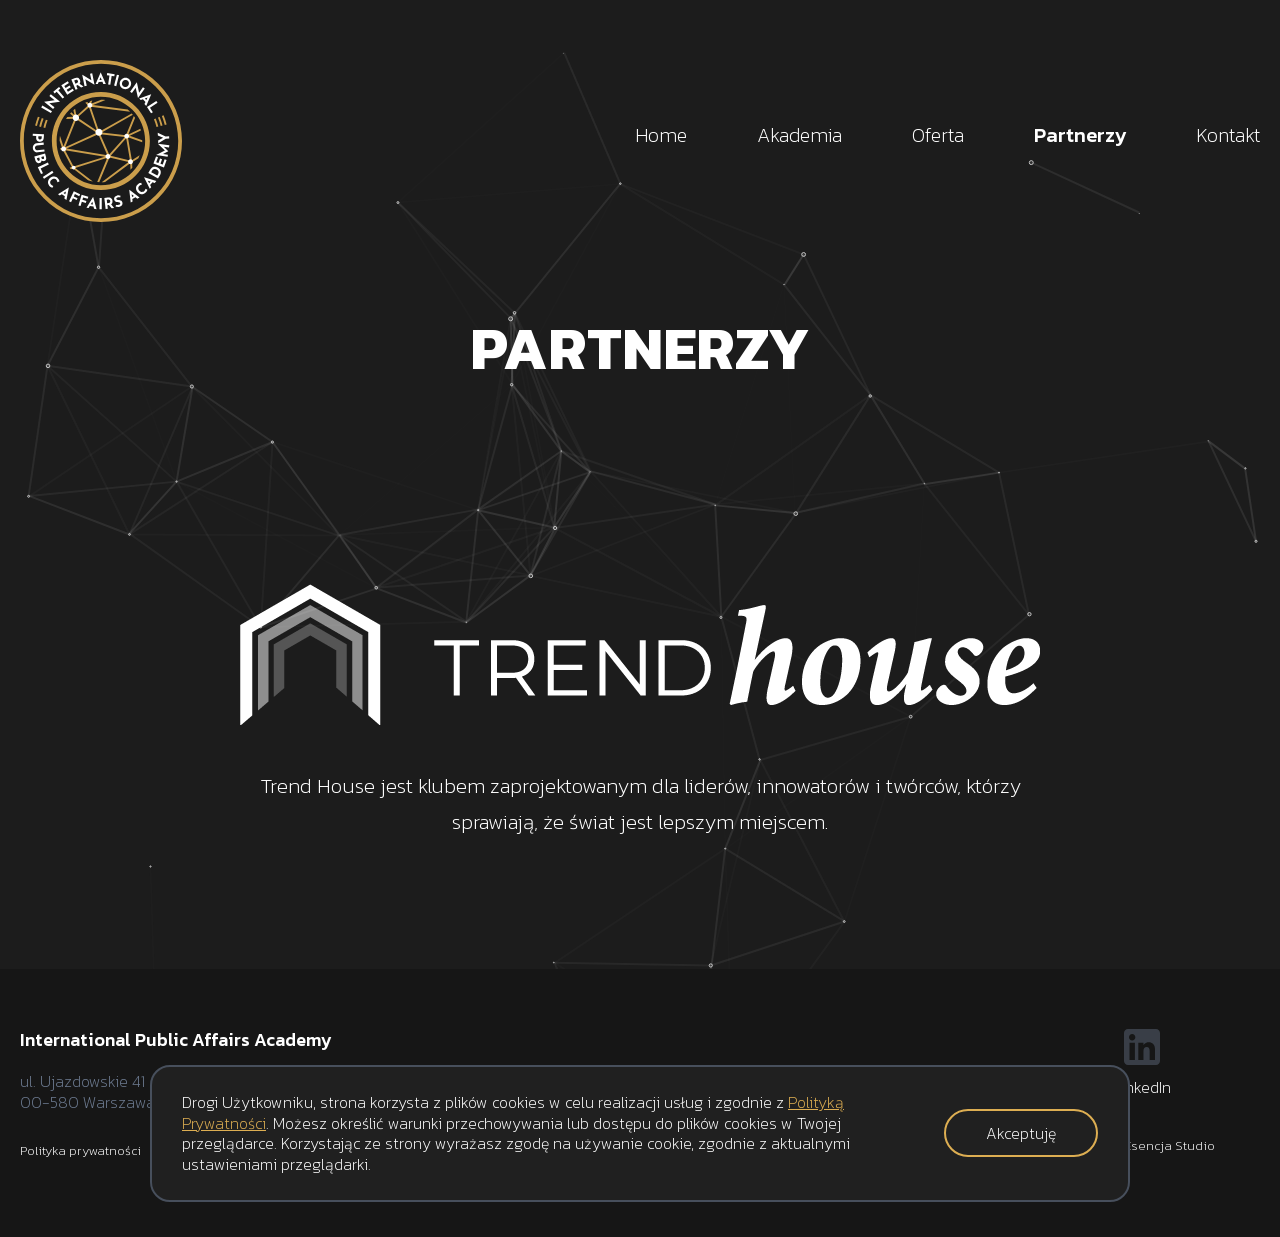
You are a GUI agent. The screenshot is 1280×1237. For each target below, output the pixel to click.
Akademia (799, 135)
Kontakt (1228, 135)
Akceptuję (1021, 1133)
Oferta (938, 135)
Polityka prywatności (80, 1150)
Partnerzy (1080, 135)
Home (661, 135)
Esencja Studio (1169, 1145)
